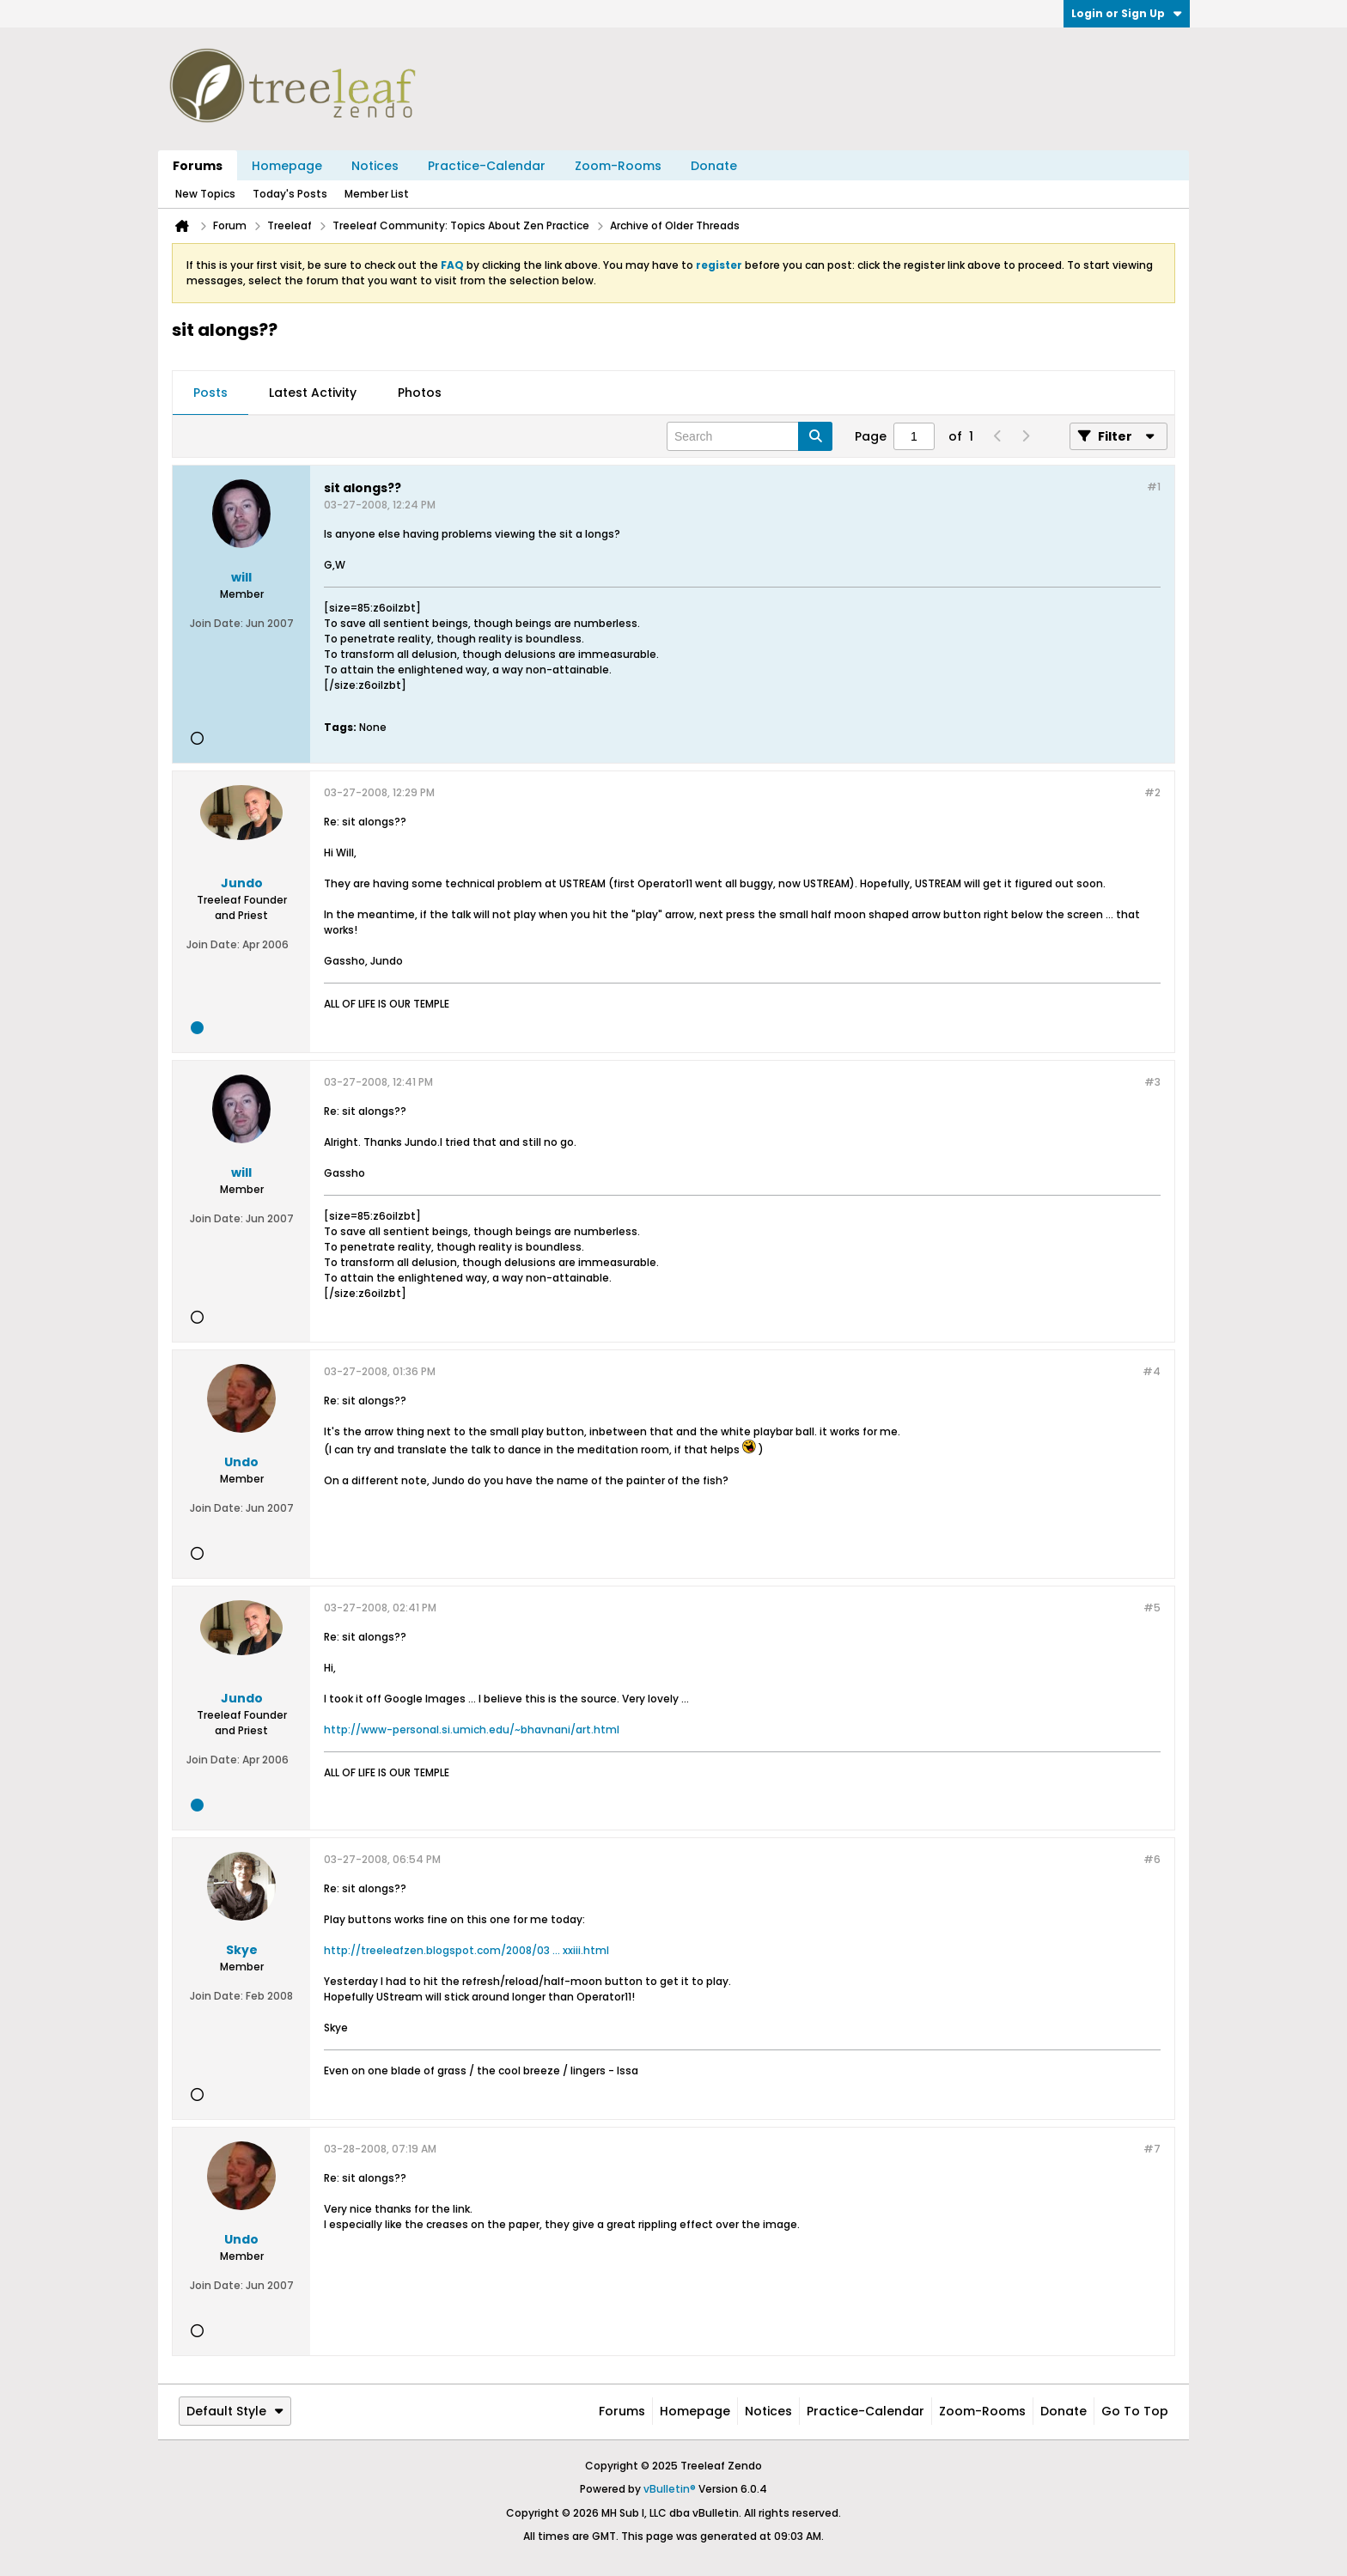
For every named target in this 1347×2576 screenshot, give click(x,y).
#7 (1152, 2148)
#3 (1152, 1082)
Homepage (287, 165)
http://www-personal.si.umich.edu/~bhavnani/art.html (471, 1729)
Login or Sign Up (1126, 13)
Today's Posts (290, 193)
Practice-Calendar (487, 165)
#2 (1152, 792)
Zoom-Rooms (618, 165)
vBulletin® (669, 2489)
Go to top (1134, 2411)
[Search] (749, 436)
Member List (376, 193)
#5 (1152, 1607)
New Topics (205, 193)
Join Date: (216, 623)
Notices (375, 165)
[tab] (210, 393)
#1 (1154, 486)
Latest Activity (313, 392)
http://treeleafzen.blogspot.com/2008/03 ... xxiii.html (466, 1950)
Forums (197, 165)
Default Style (234, 2411)
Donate (714, 165)
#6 (1152, 1859)
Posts (210, 392)
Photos (420, 392)
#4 (1152, 1371)
